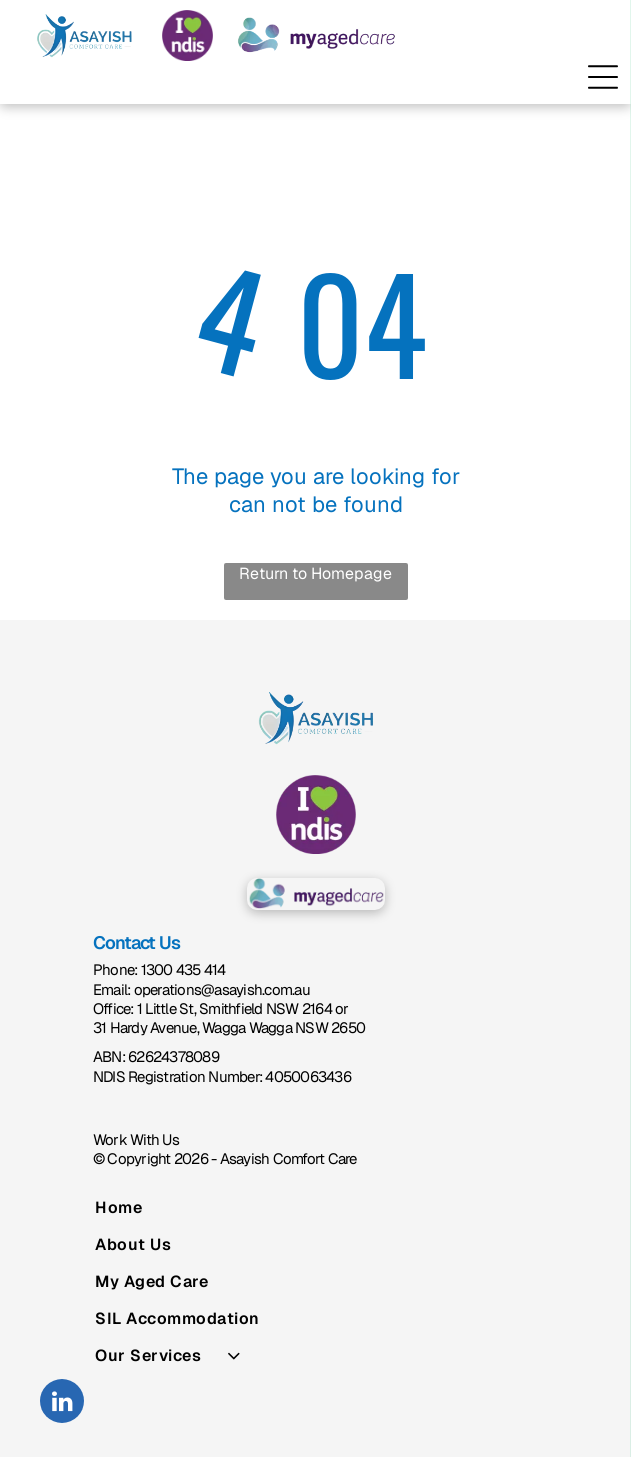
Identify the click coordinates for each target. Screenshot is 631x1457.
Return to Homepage (315, 573)
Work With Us (136, 1139)
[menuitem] (315, 1207)
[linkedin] (62, 1403)
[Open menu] (603, 77)
